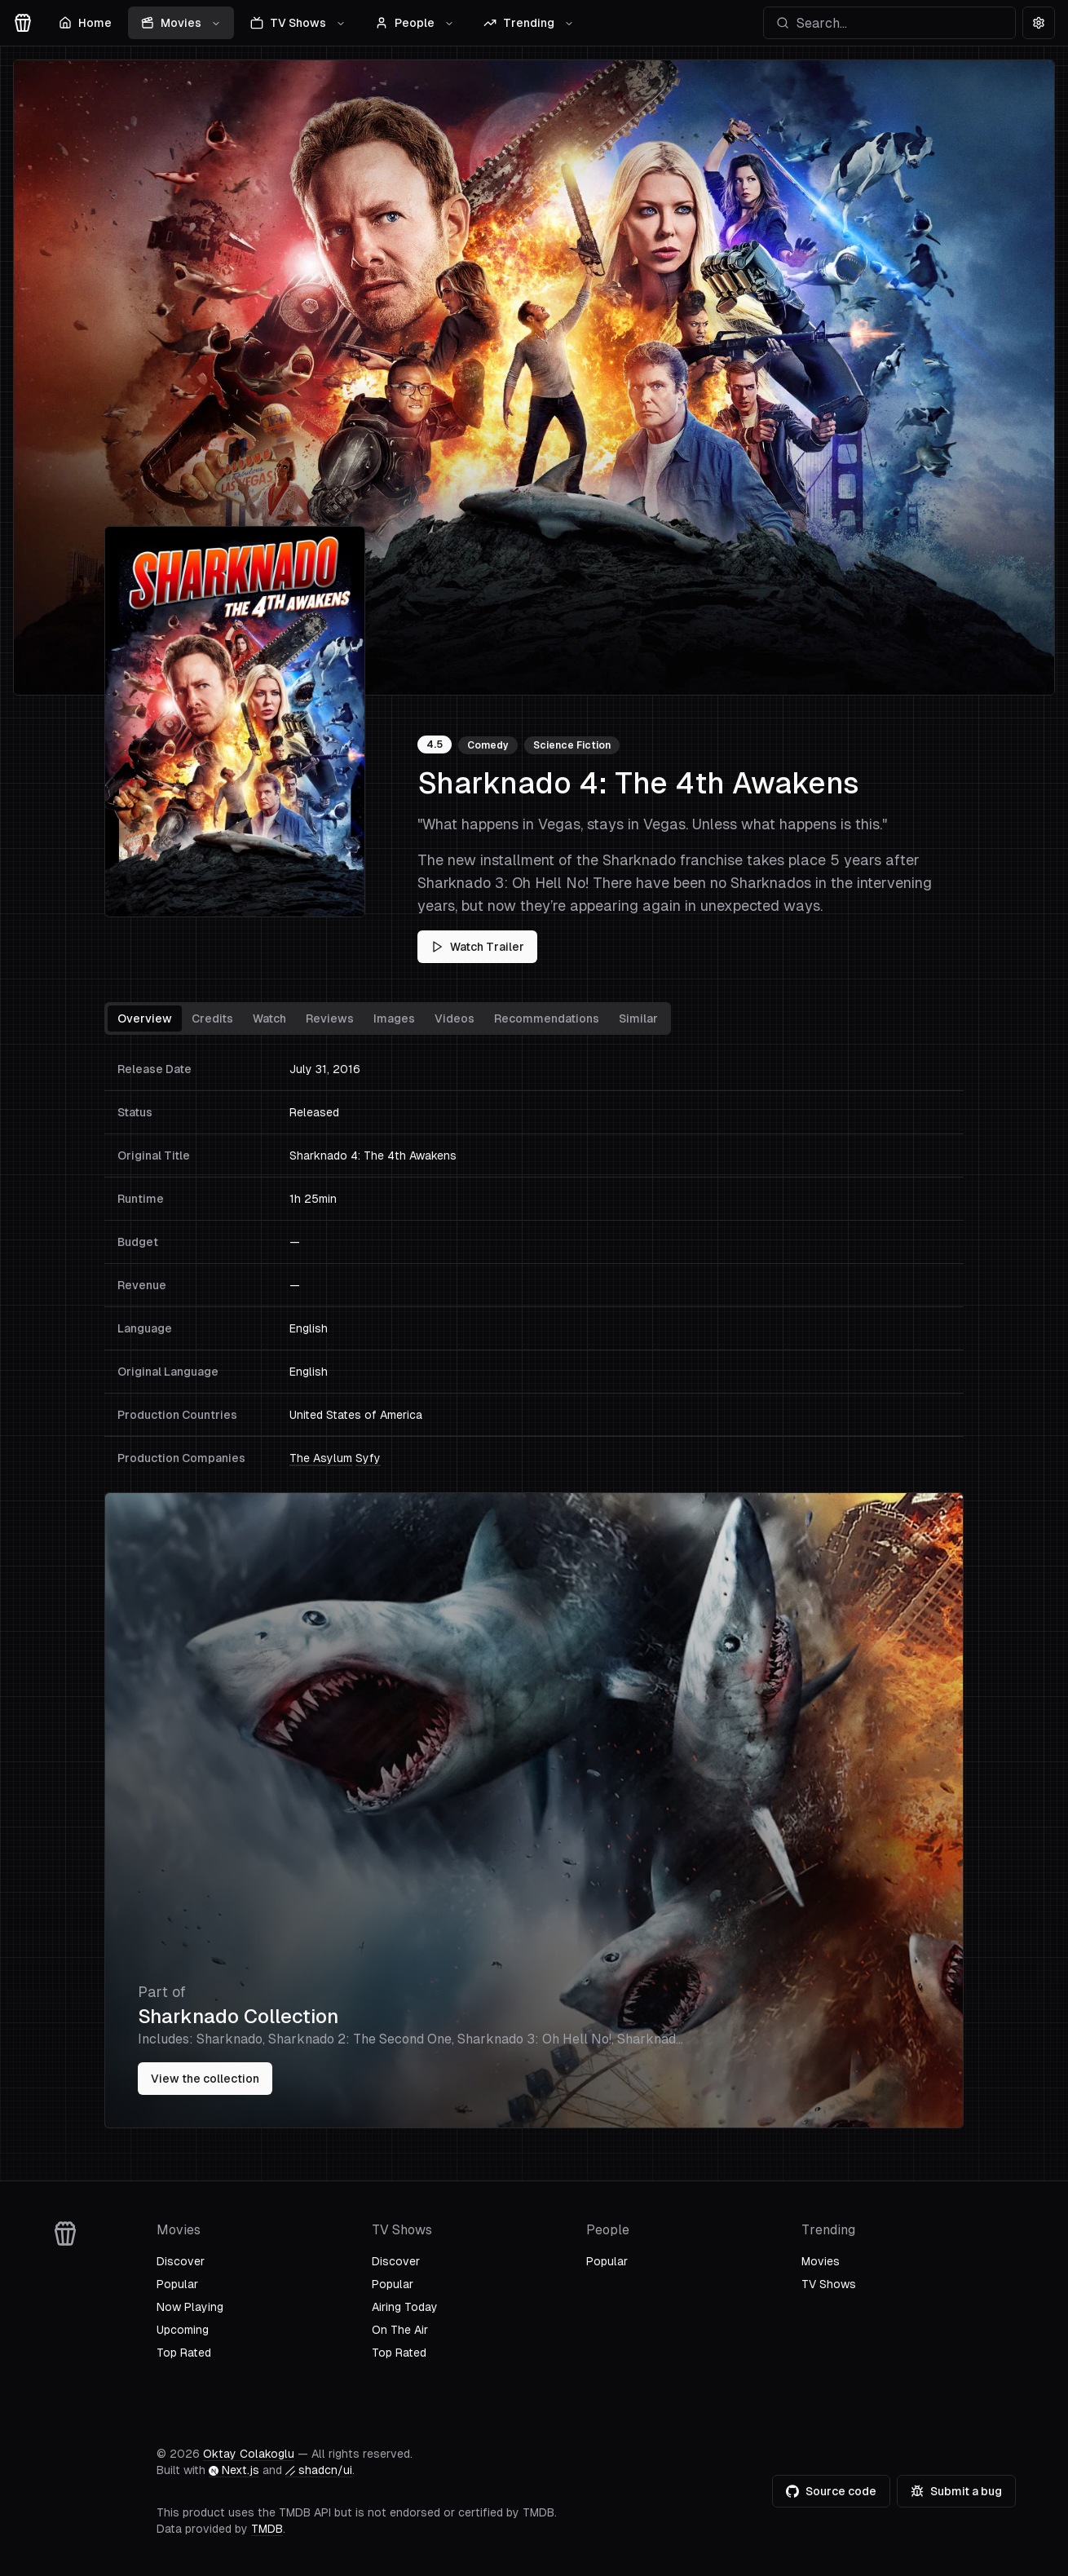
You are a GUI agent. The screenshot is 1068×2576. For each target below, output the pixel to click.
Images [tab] (394, 1018)
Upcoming (183, 2329)
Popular (177, 2284)
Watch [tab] (269, 1018)
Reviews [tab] (330, 1018)
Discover (181, 2261)
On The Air (400, 2329)
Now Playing (190, 2306)
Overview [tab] (144, 1018)
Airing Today (405, 2306)
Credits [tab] (212, 1018)
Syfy (368, 1458)
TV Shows (298, 22)
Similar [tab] (638, 1018)
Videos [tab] (454, 1018)
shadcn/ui (318, 2470)
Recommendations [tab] (546, 1018)
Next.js (234, 2470)
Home (85, 22)
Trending (528, 22)
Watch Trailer (477, 946)
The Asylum (320, 1458)
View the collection (205, 2078)
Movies (181, 22)
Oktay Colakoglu (248, 2453)
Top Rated (184, 2352)
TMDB (267, 2528)
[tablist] (387, 1018)
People (414, 22)
